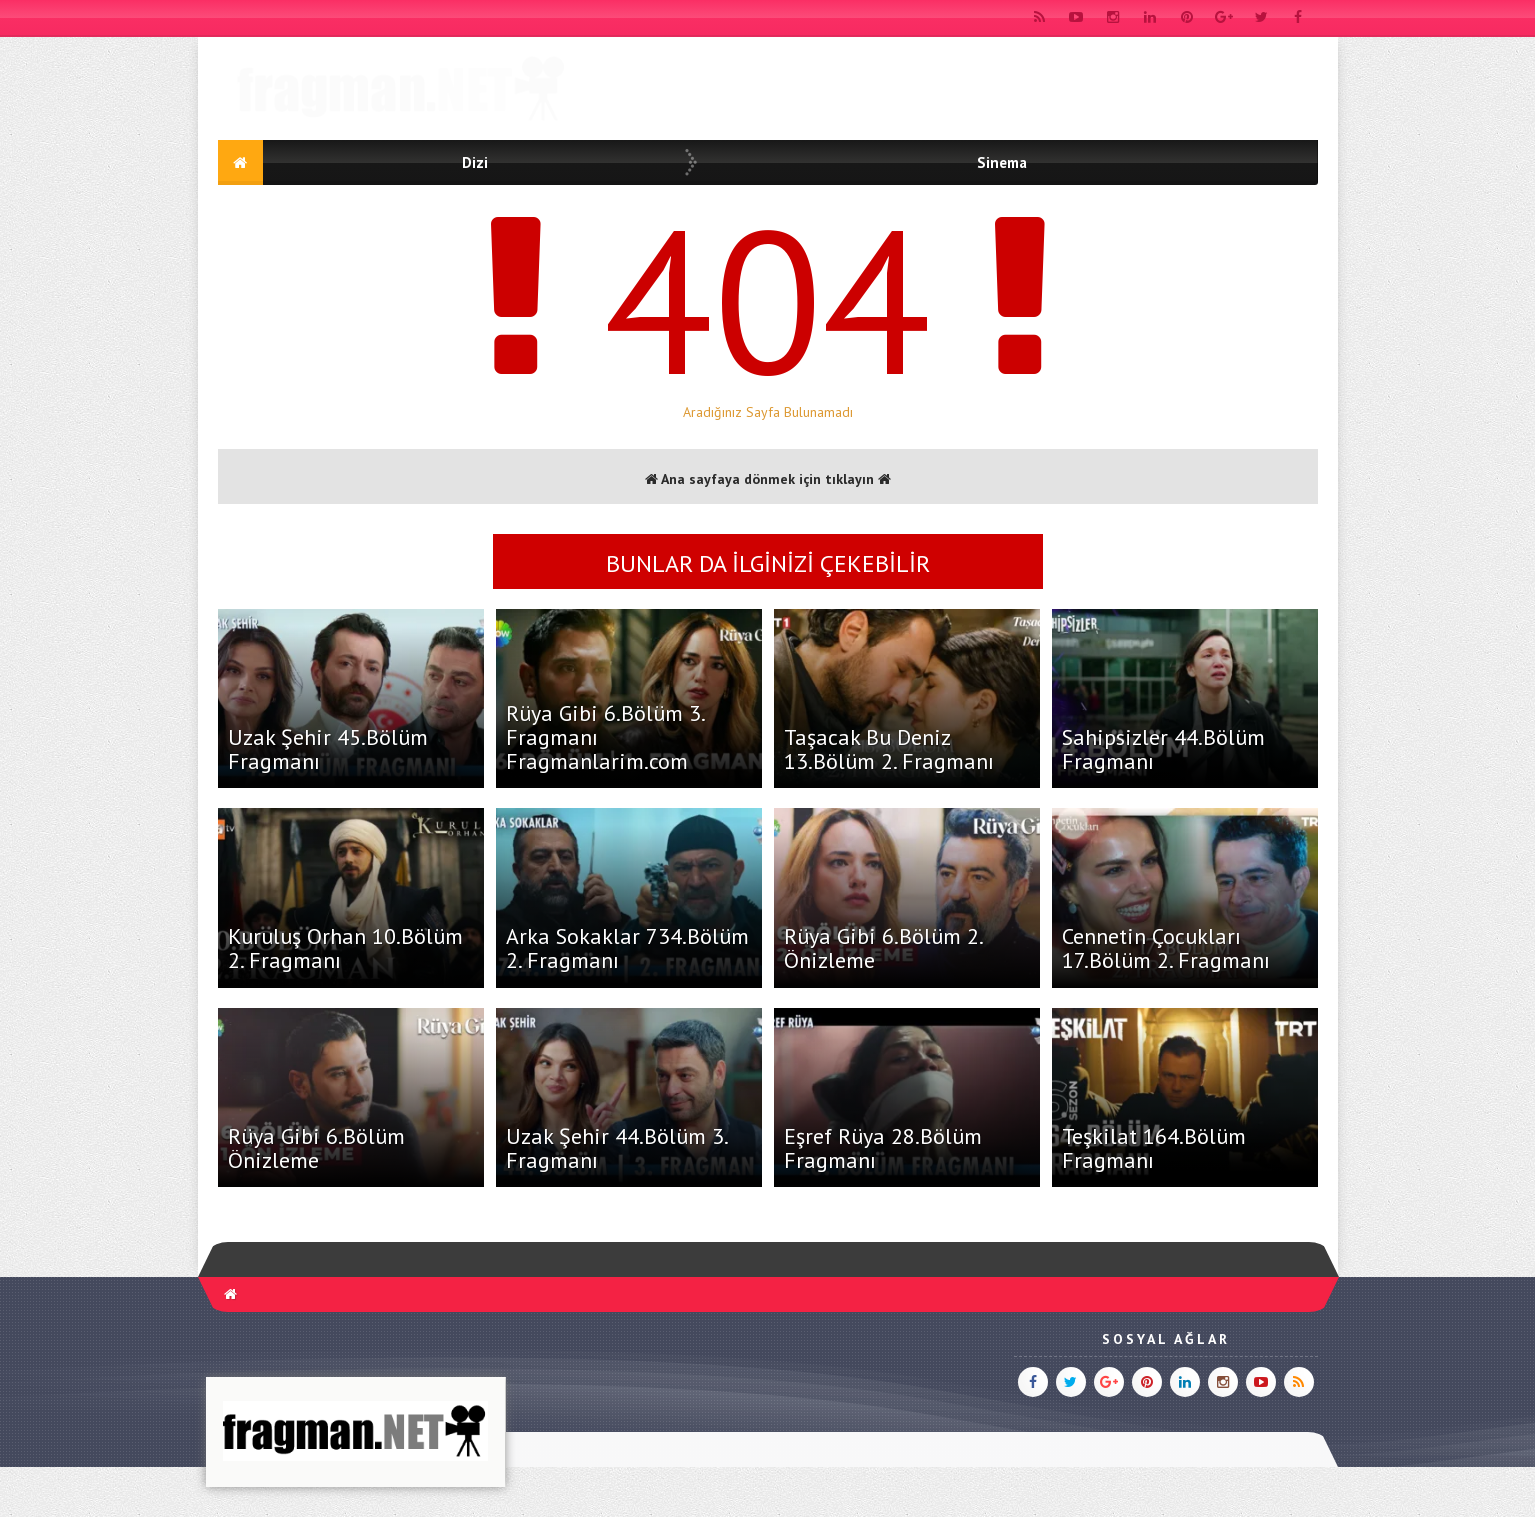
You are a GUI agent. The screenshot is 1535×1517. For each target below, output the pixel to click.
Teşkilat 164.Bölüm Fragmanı (1154, 1148)
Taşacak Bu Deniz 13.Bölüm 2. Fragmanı (889, 749)
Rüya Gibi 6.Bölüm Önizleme (316, 1148)
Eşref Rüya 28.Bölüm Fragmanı (883, 1148)
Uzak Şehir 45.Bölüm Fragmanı (328, 749)
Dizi (475, 162)
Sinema (1002, 162)
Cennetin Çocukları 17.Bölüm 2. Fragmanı (1166, 948)
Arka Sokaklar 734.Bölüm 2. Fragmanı (627, 948)
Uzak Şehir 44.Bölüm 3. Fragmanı (616, 1148)
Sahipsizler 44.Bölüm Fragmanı (1163, 749)
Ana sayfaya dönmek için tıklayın (768, 479)
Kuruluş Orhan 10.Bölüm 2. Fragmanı (345, 948)
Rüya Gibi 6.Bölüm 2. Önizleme (883, 948)
